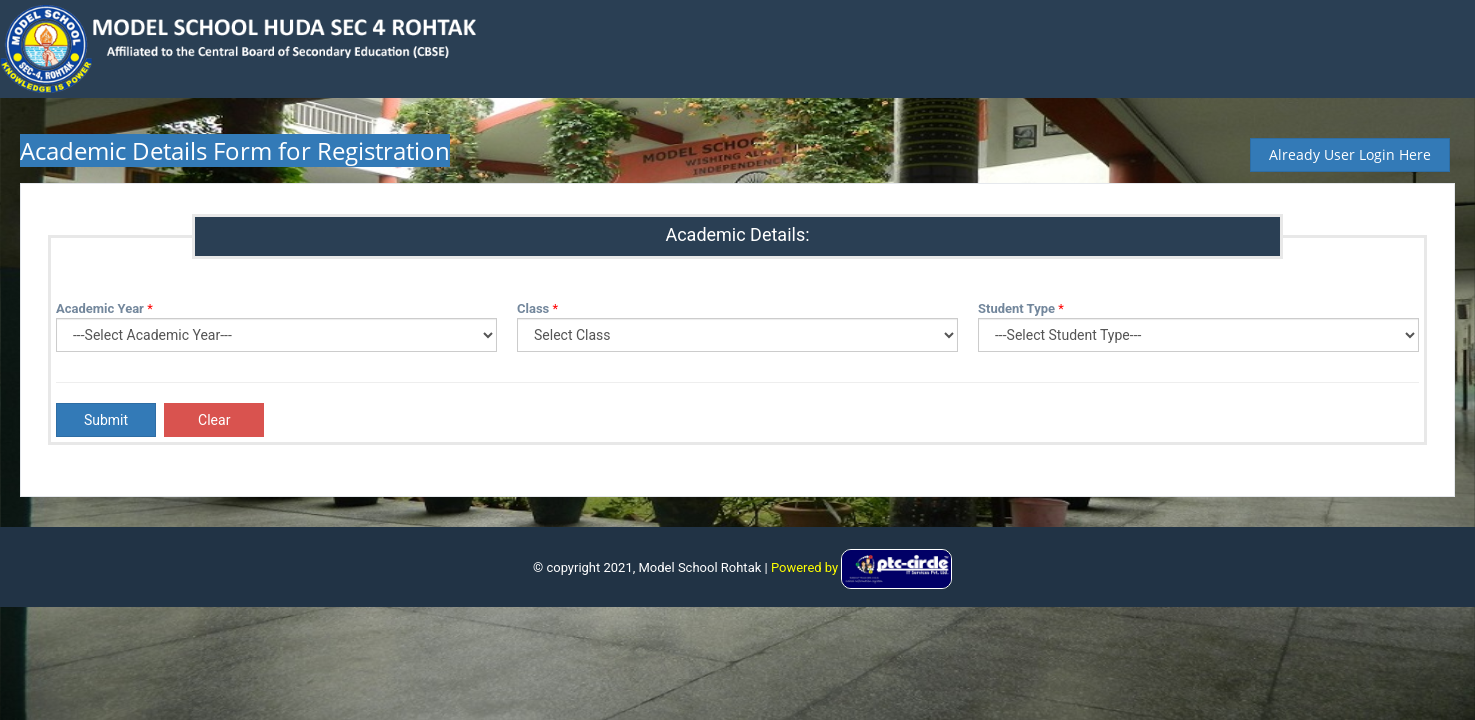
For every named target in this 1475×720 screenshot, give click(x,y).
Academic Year (100, 308)
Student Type (1016, 308)
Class (533, 308)
